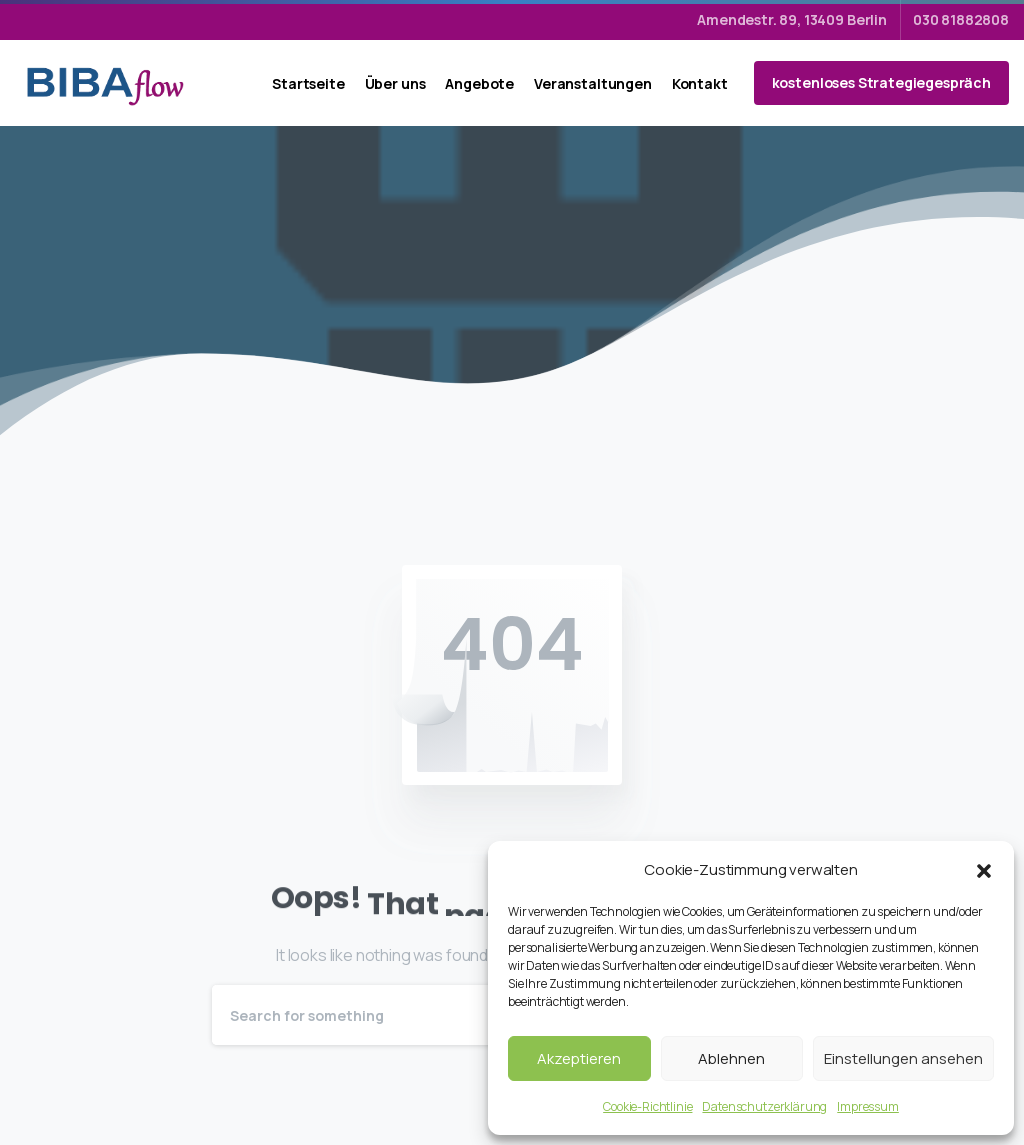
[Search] (485, 1015)
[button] (984, 870)
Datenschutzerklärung (764, 1106)
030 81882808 (961, 19)
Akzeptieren (579, 1058)
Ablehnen (731, 1058)
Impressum (868, 1106)
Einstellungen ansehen (903, 1058)
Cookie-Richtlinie (647, 1106)
